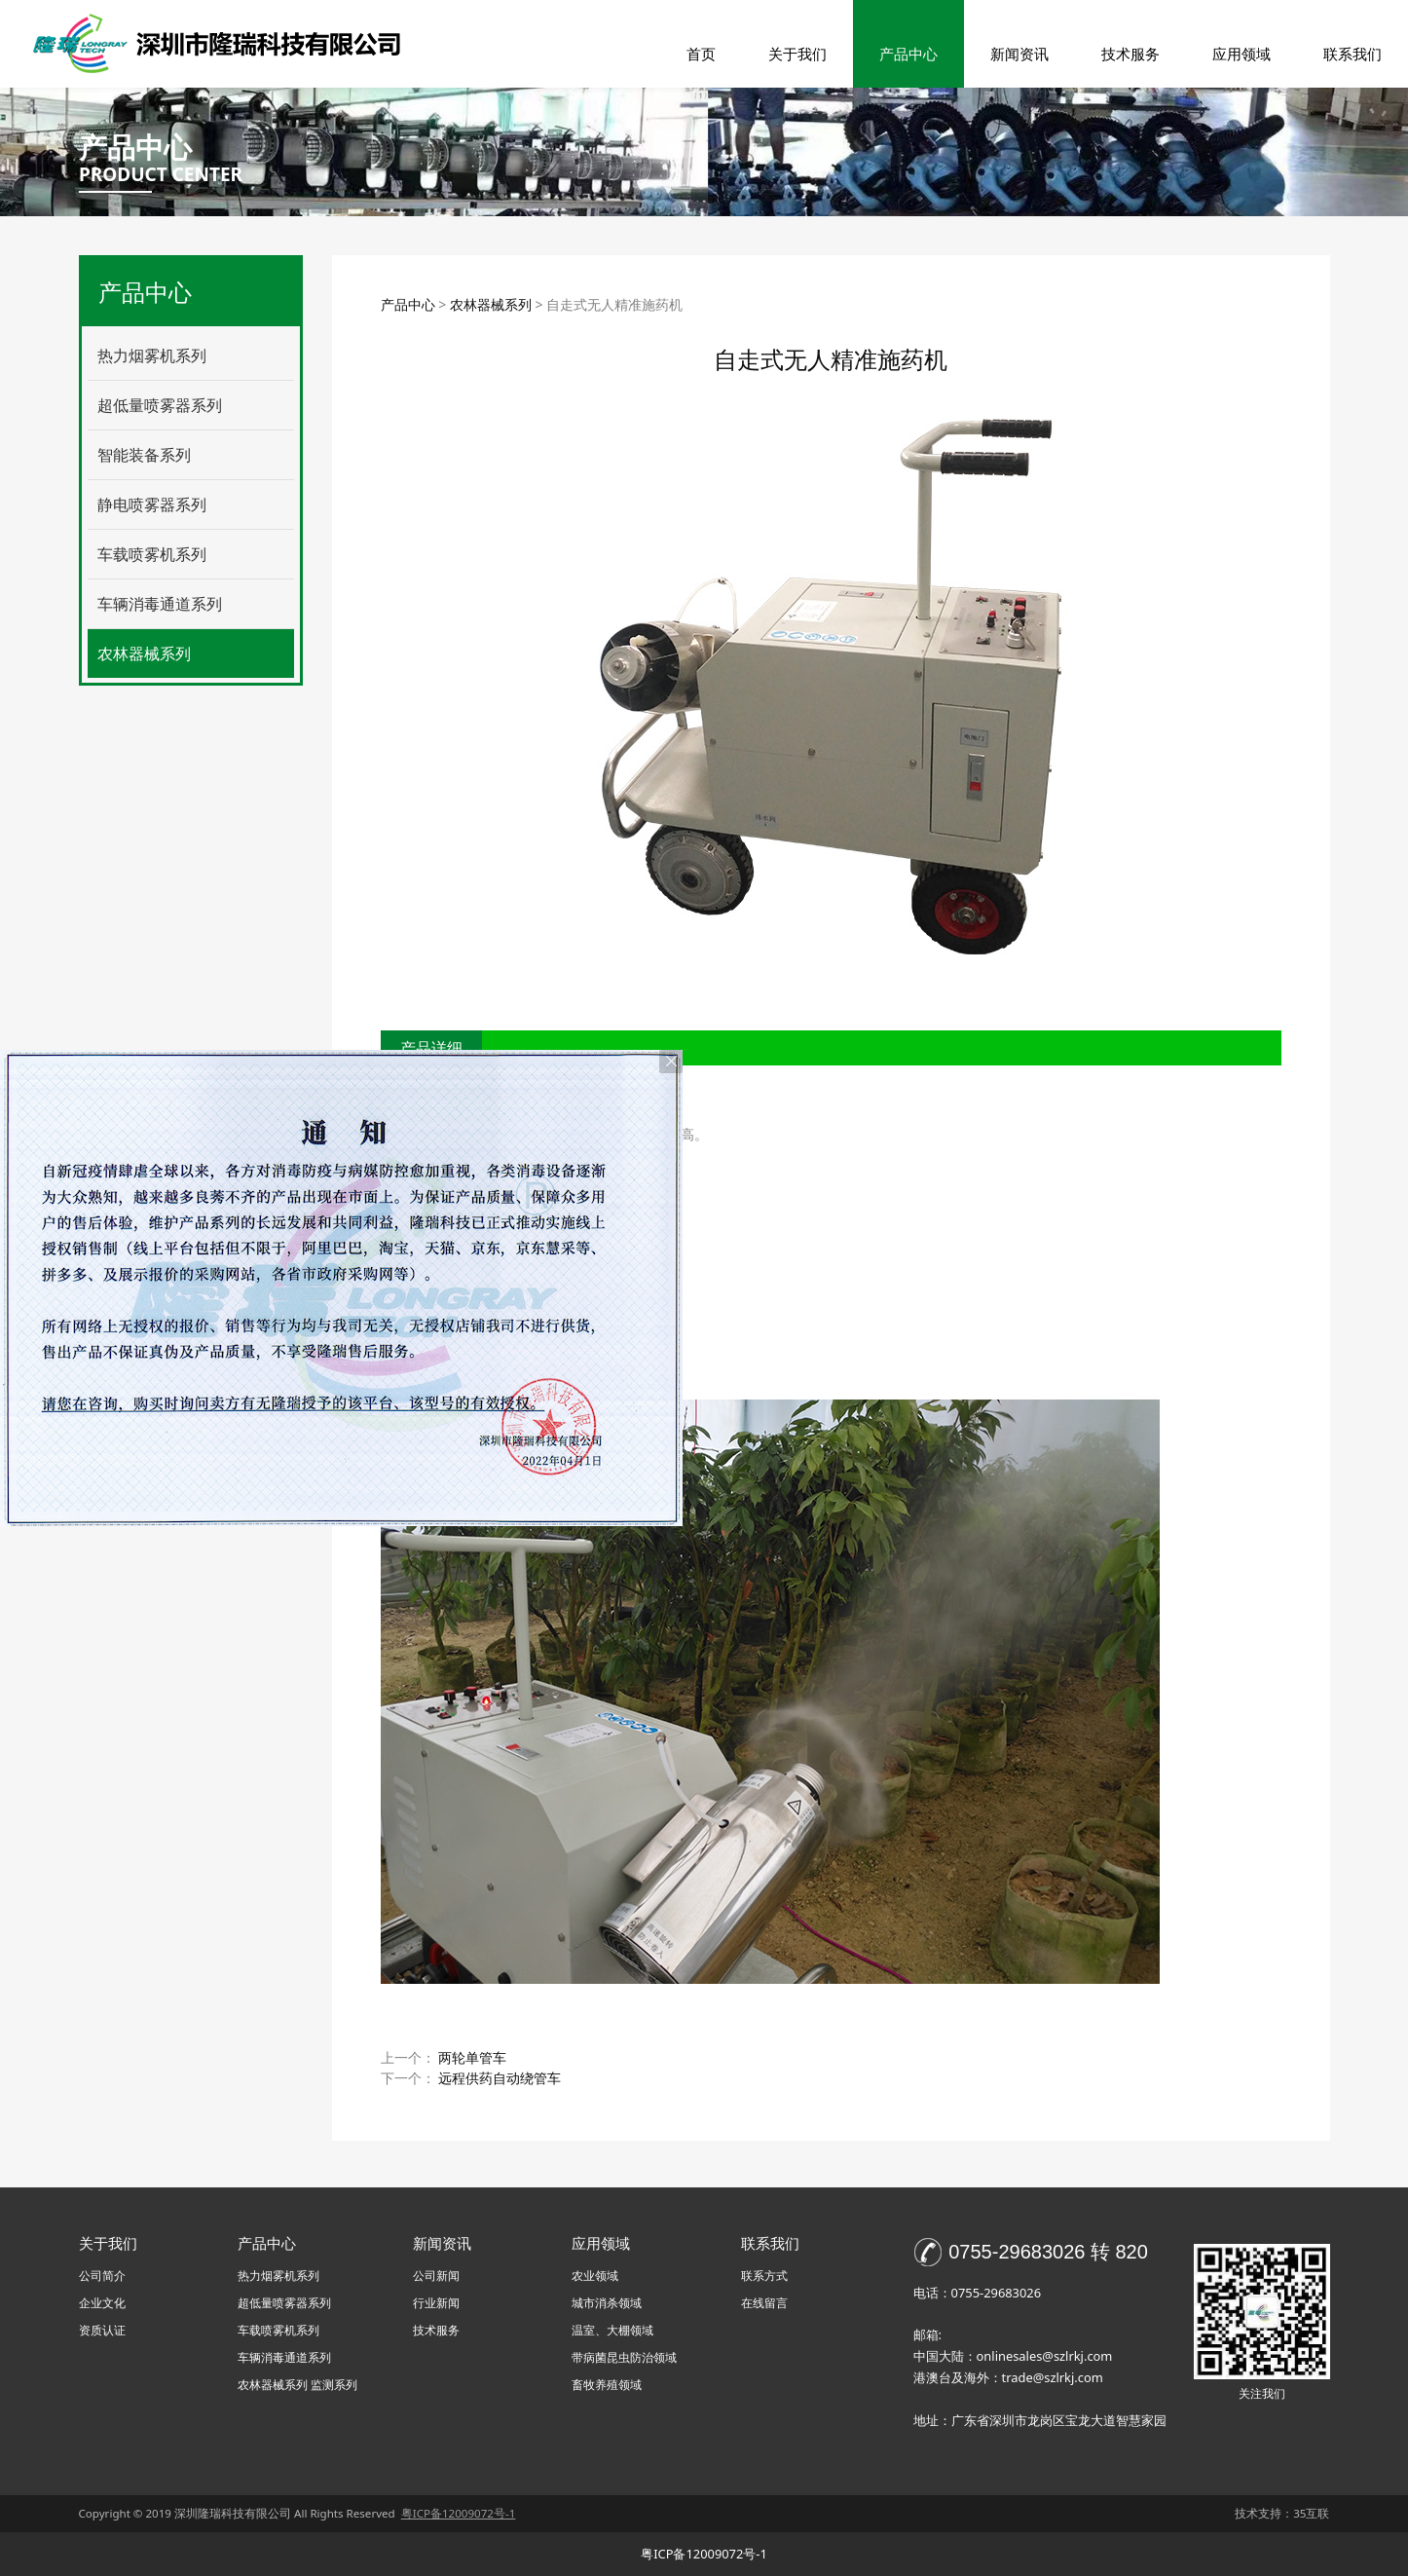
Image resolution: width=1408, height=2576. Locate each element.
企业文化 (102, 2303)
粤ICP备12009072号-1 (704, 2553)
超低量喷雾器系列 (159, 405)
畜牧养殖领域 (607, 2384)
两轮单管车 (472, 2057)
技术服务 (1130, 53)
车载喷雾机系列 (151, 554)
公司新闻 (436, 2275)
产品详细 (431, 1048)
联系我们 (1352, 53)
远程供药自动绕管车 (499, 2078)
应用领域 (1241, 53)
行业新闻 (436, 2303)
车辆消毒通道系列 (159, 604)
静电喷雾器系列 (151, 504)
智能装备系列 (144, 455)
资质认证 (102, 2330)
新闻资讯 (1019, 53)
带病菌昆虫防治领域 (624, 2357)
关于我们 (797, 53)
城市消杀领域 (607, 2303)
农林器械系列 (144, 653)
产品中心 (908, 53)
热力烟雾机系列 (151, 355)
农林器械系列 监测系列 (297, 2384)
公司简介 (102, 2275)
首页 (701, 53)
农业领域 (595, 2275)
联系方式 (764, 2275)
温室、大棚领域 (612, 2330)
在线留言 (764, 2303)
